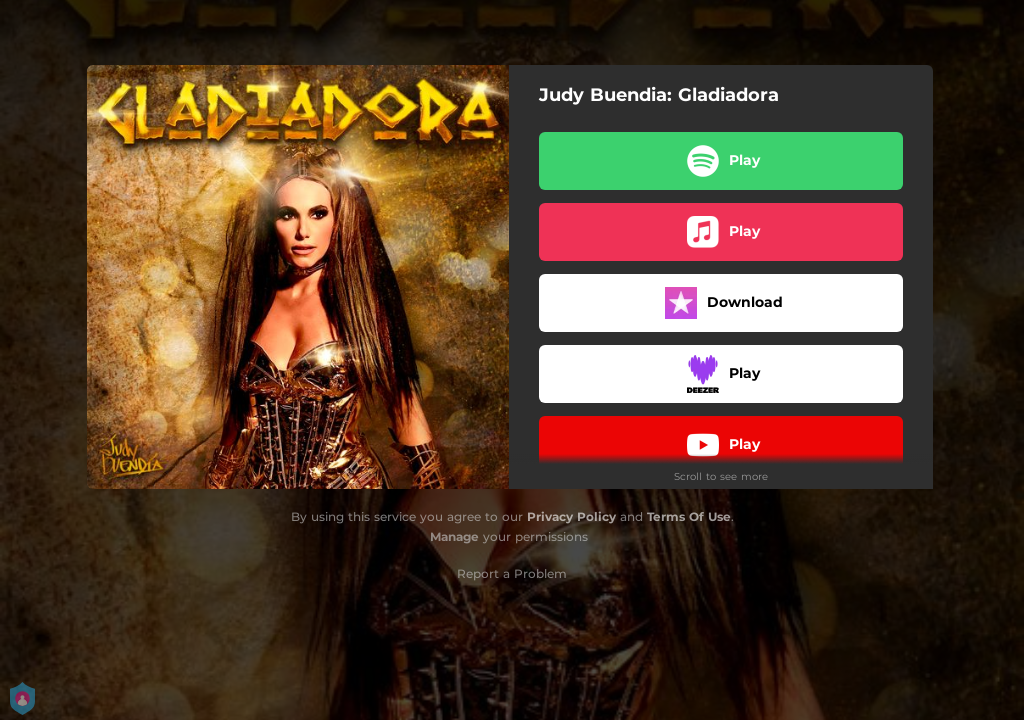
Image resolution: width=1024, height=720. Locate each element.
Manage (454, 536)
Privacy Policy (571, 516)
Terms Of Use (689, 516)
